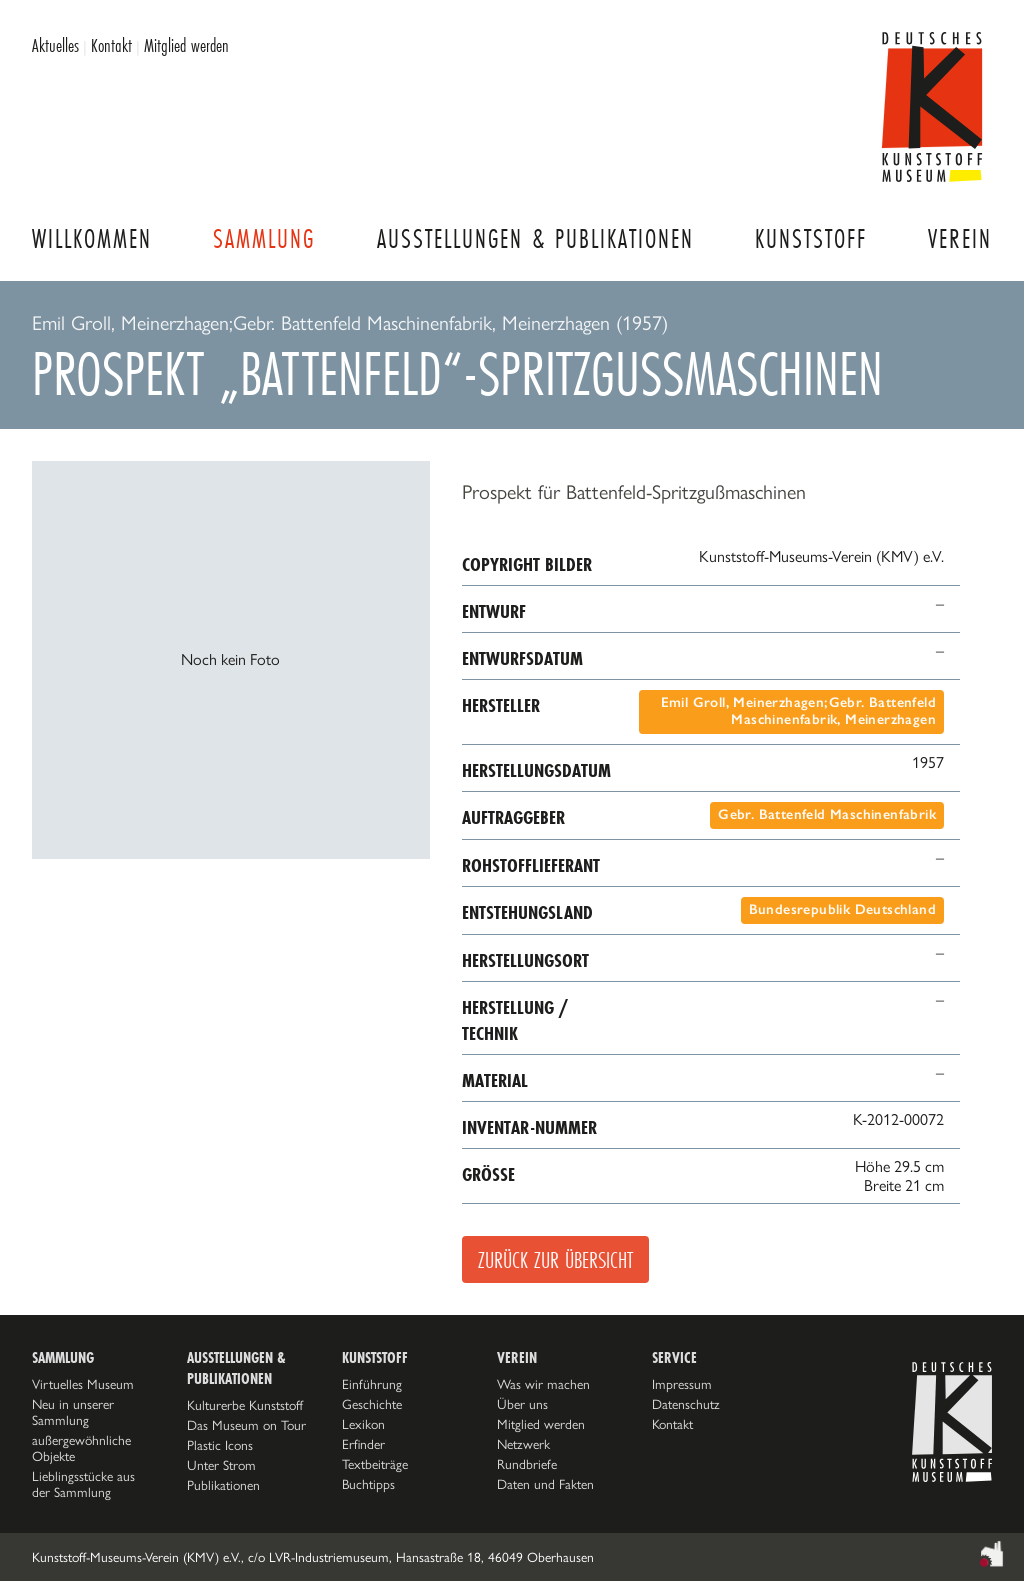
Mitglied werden (186, 45)
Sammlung (264, 238)
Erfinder (363, 1444)
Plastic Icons (220, 1445)
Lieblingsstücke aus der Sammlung (83, 1484)
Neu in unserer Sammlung (73, 1412)
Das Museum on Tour (246, 1425)
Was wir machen (543, 1384)
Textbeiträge (375, 1464)
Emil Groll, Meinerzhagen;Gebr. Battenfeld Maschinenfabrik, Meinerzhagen (798, 711)
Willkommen (92, 238)
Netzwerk (523, 1444)
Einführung (372, 1384)
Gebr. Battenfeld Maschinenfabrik (827, 814)
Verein (960, 238)
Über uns (522, 1404)
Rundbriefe (527, 1464)
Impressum (682, 1384)
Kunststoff (811, 238)
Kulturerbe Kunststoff (245, 1405)
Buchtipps (368, 1484)
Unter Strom (221, 1465)
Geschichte (372, 1404)
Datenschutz (686, 1404)
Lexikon (363, 1424)
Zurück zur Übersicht (555, 1259)
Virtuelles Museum (83, 1384)
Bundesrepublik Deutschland (842, 909)
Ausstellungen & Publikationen (535, 238)
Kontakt (111, 45)
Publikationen (223, 1485)
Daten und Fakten (545, 1484)
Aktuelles (55, 45)
